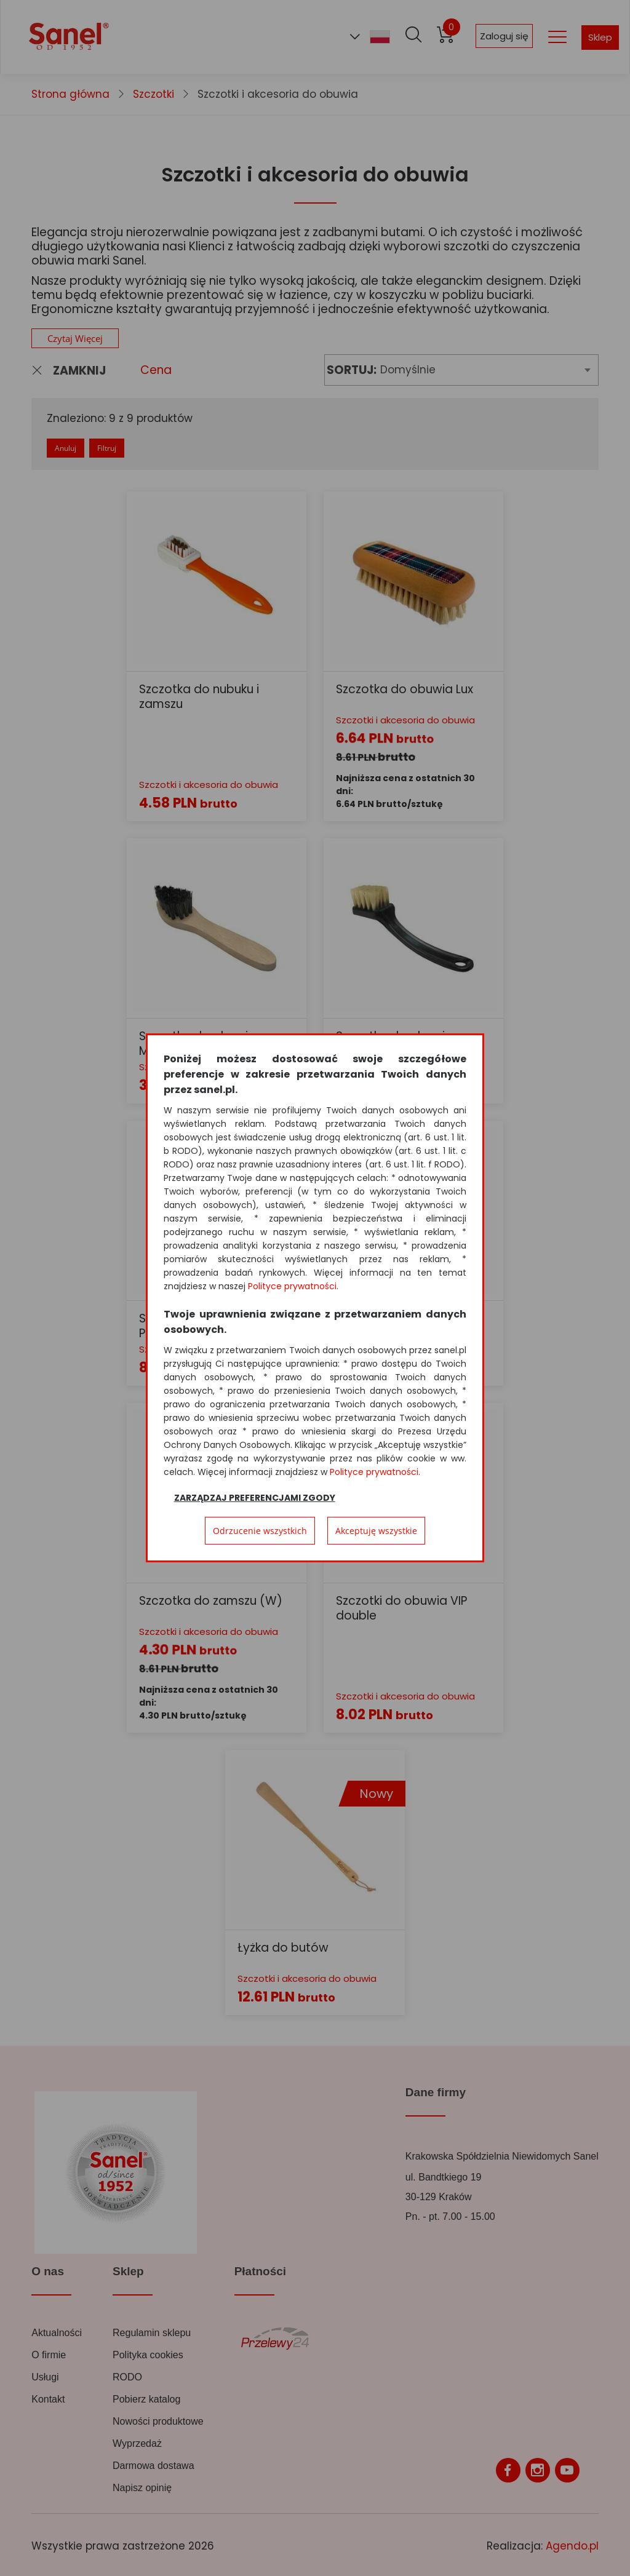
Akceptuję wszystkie (376, 1530)
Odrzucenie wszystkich (260, 1530)
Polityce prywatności (292, 1286)
